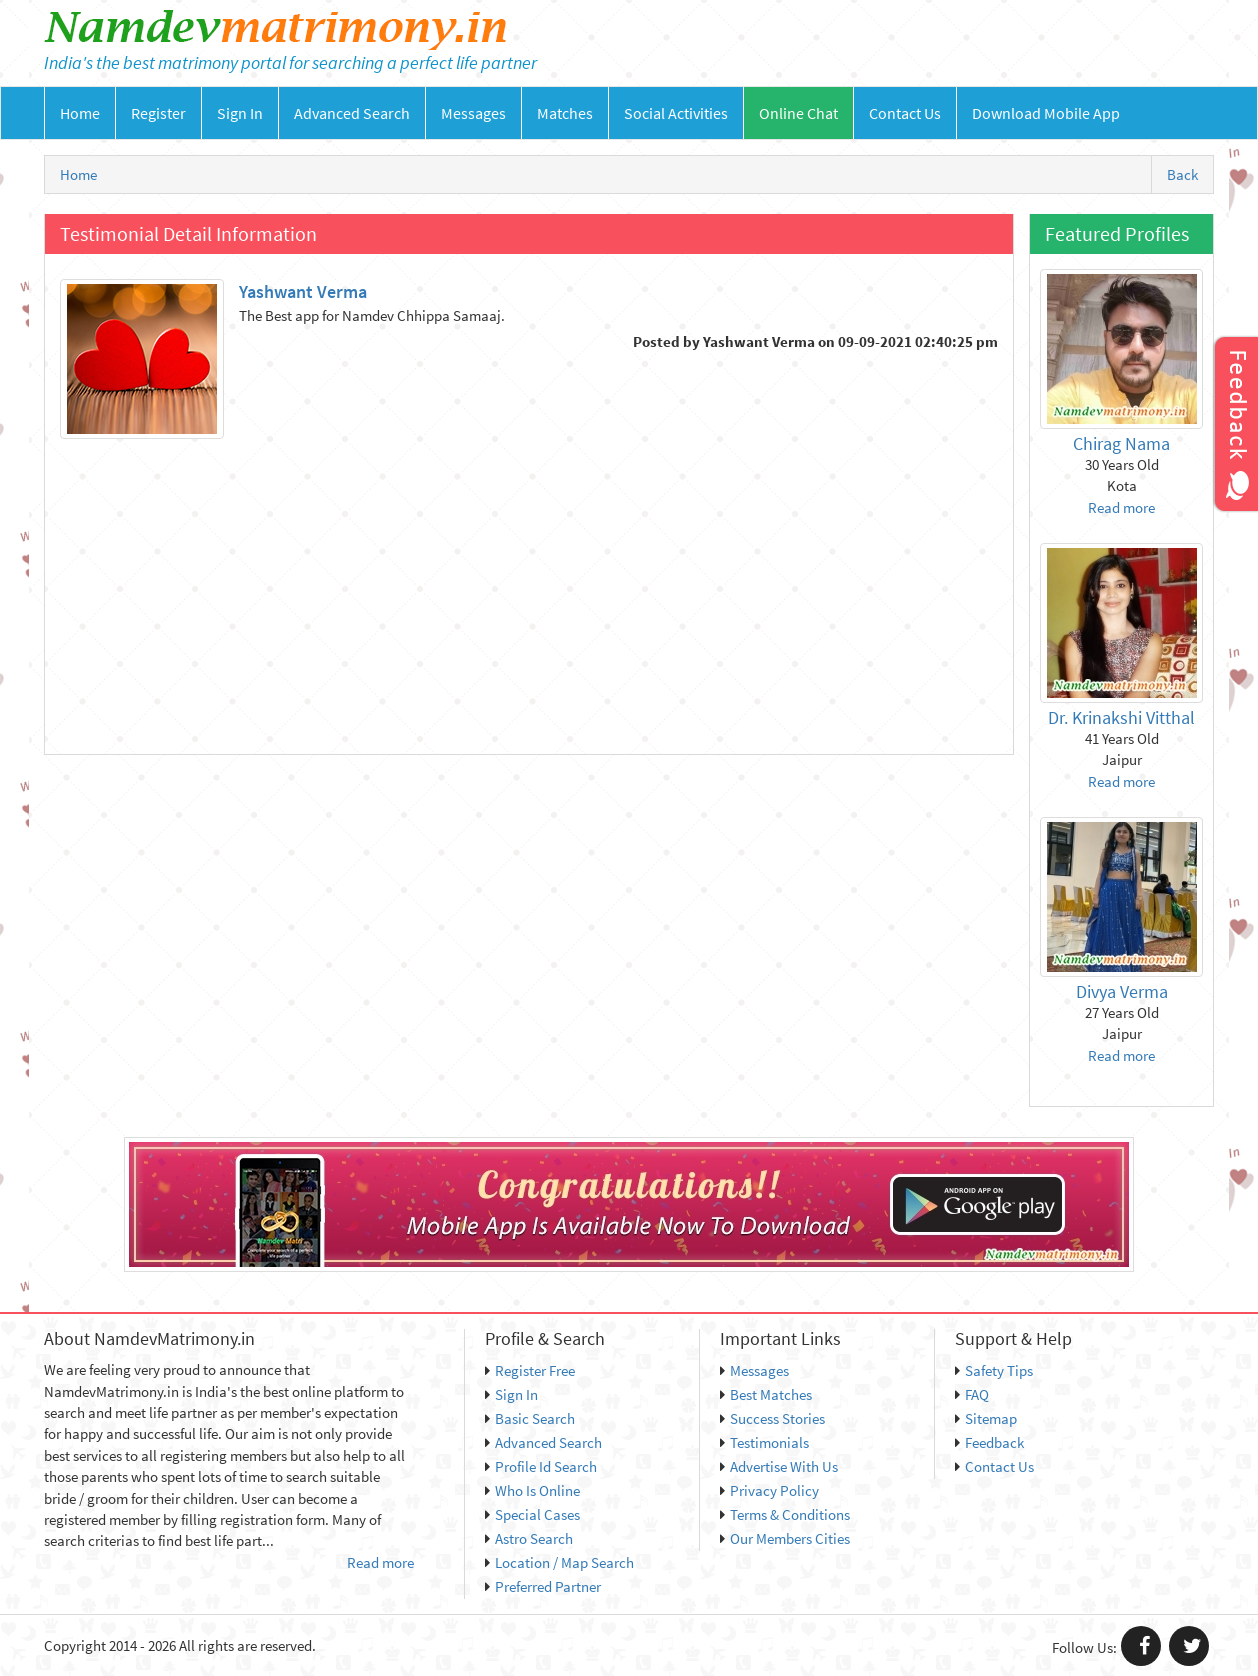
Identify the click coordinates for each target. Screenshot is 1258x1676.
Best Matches (766, 1394)
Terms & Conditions (785, 1514)
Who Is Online (532, 1490)
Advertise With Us (779, 1466)
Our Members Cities (785, 1538)
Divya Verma (1122, 991)
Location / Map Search (559, 1562)
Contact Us (905, 113)
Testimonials (764, 1442)
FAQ (972, 1394)
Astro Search (529, 1538)
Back (1182, 174)
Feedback (989, 1442)
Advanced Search (352, 113)
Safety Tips (994, 1370)
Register (158, 113)
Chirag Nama (1121, 443)
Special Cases (532, 1514)
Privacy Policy (769, 1490)
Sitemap (986, 1418)
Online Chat (798, 113)
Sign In (240, 113)
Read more (1121, 507)
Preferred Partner (543, 1586)
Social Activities (676, 113)
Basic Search (530, 1418)
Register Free (530, 1370)
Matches (565, 113)
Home (80, 113)
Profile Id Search (541, 1466)
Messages (473, 113)
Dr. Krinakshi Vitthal (1121, 717)
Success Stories (772, 1418)
